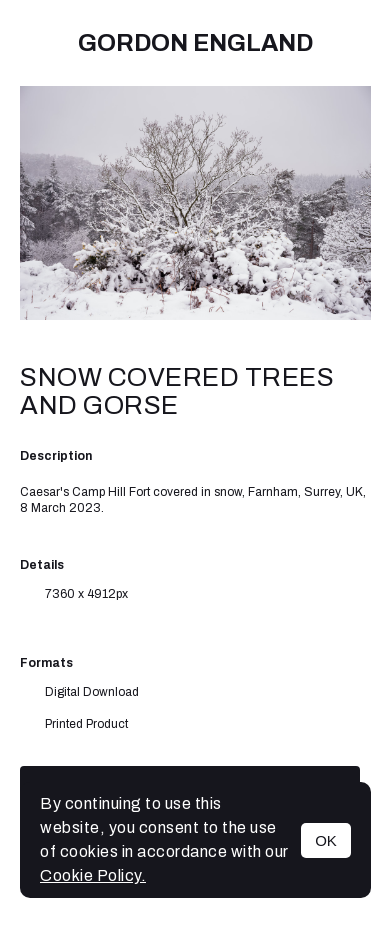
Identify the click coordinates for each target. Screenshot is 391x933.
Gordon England (195, 43)
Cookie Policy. (93, 875)
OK (326, 840)
